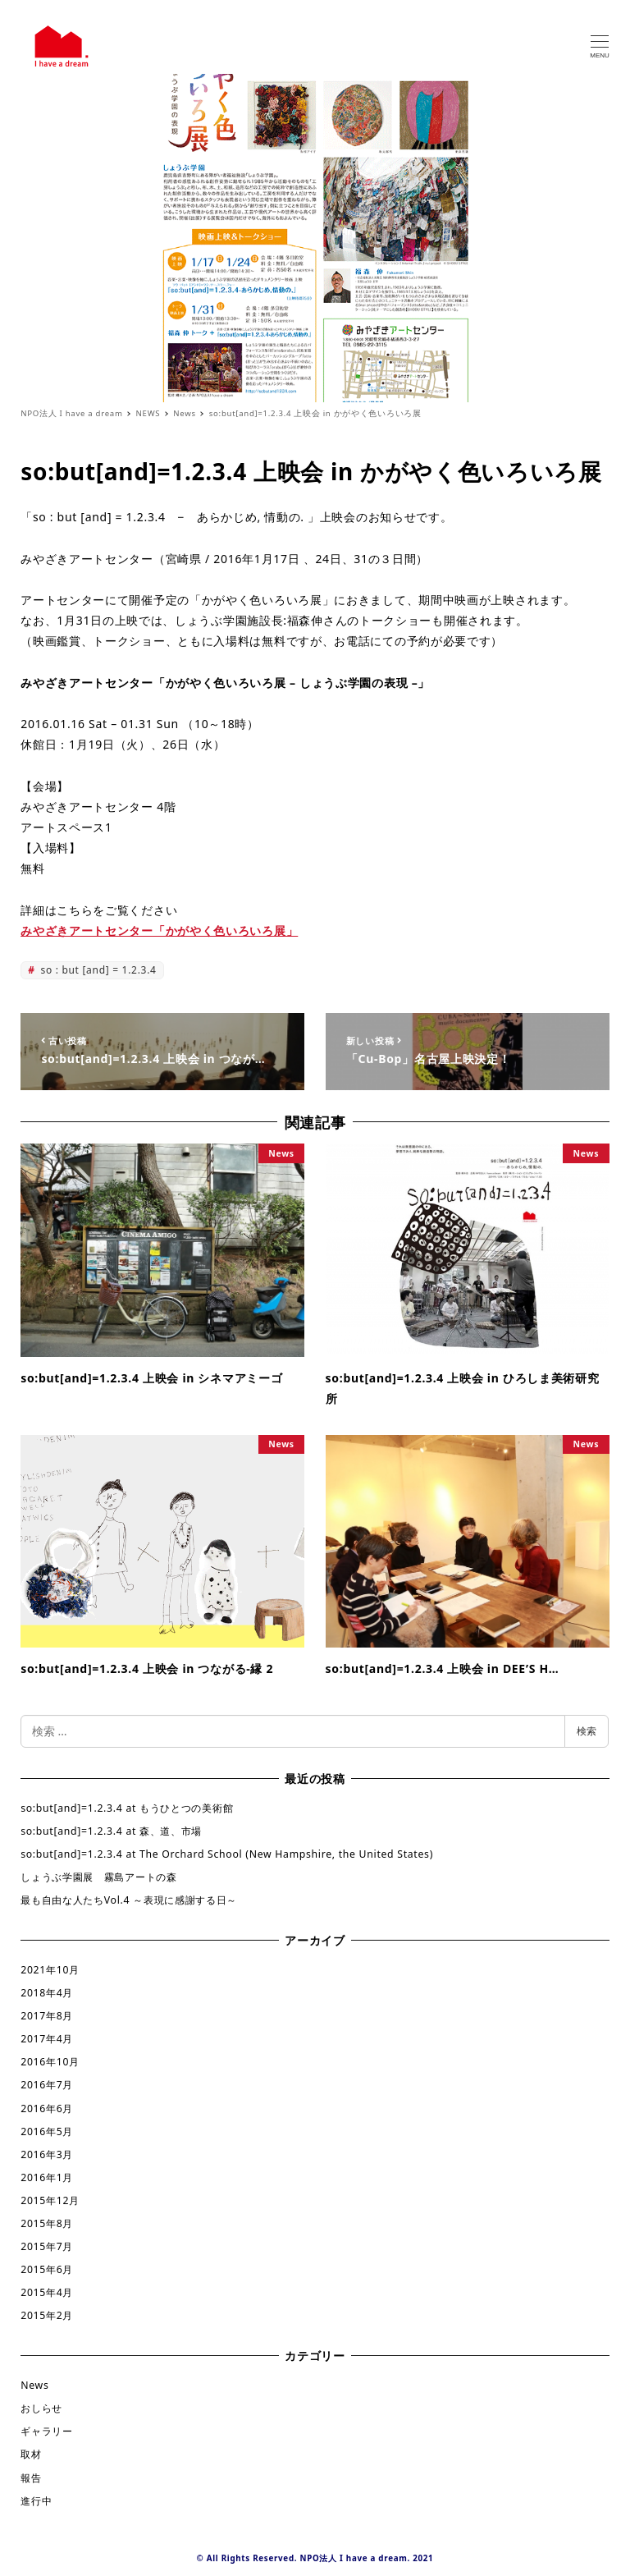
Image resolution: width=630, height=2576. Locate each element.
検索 (586, 1731)
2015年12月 (50, 2200)
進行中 (36, 2501)
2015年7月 (47, 2246)
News (34, 2385)
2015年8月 (47, 2223)
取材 (31, 2454)
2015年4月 (47, 2292)
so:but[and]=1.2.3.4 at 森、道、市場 (111, 1831)
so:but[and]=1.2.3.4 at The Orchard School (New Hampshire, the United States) (227, 1854)
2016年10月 (50, 2062)
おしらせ (41, 2408)
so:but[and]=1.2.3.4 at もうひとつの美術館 (127, 1808)
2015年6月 (47, 2269)
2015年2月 (47, 2315)
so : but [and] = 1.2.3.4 (97, 970)
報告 (31, 2478)
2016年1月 (47, 2177)
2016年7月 (47, 2085)
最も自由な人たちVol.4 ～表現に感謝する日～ (129, 1900)
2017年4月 (47, 2039)
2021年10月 (50, 1970)
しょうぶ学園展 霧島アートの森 (99, 1877)
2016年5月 (47, 2131)
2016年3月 (47, 2154)
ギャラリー (47, 2431)
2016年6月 (47, 2108)
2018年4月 (47, 1993)
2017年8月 (47, 2016)
